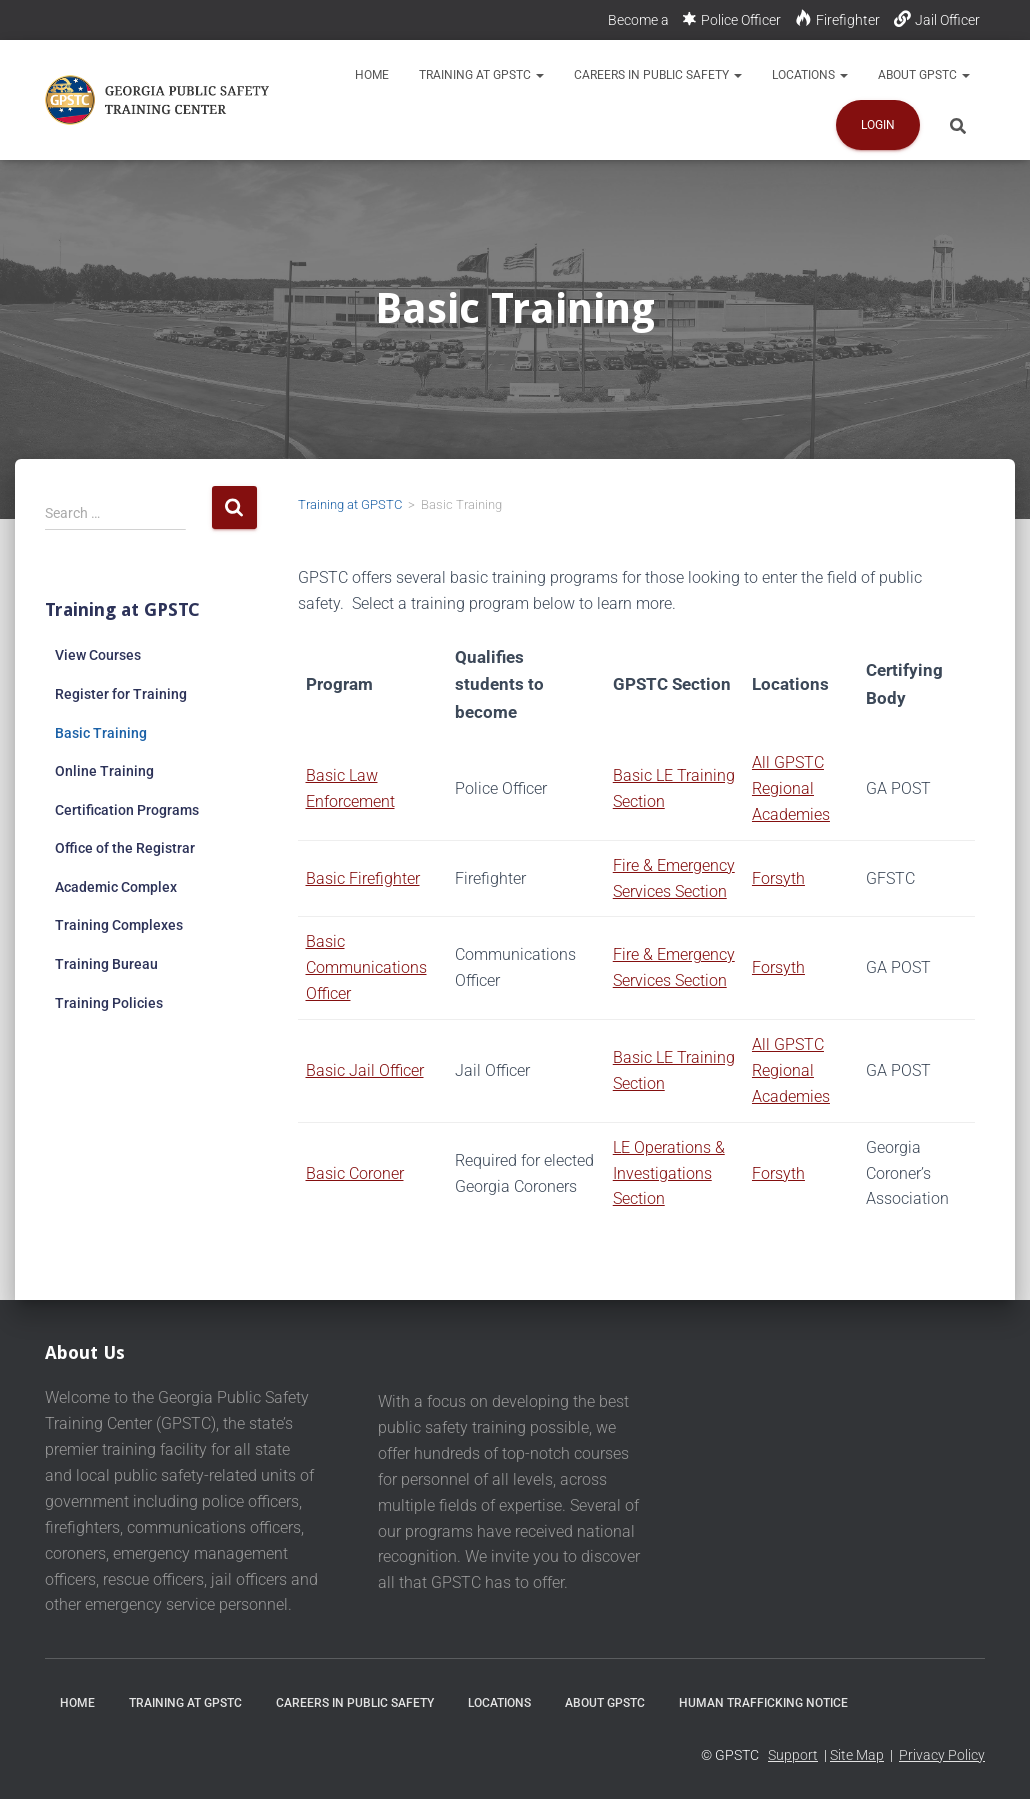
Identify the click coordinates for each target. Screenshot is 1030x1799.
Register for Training (121, 694)
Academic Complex (116, 887)
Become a (638, 20)
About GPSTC (924, 75)
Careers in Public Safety (658, 75)
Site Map (857, 1755)
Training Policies (109, 1003)
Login (878, 125)
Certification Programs (127, 810)
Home (372, 75)
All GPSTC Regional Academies (791, 788)
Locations (810, 75)
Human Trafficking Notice (763, 1703)
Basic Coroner (355, 1173)
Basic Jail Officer (365, 1070)
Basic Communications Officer (366, 967)
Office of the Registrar (125, 848)
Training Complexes (119, 925)
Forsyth (778, 878)
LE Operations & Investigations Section (669, 1173)
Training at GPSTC (481, 75)
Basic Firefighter (363, 878)
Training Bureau (106, 964)
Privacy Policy (942, 1755)
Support (793, 1755)
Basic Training (101, 733)
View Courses (98, 655)
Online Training (104, 771)
